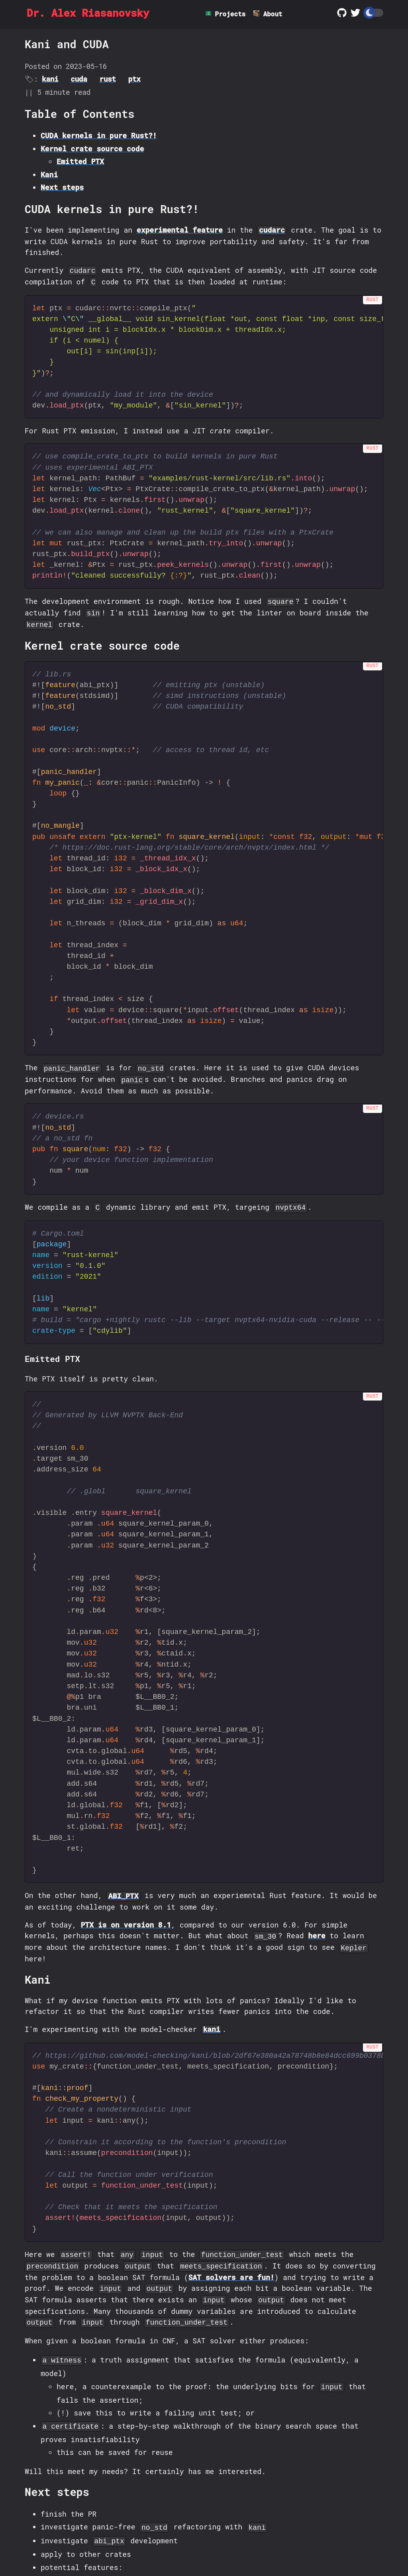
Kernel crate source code (92, 148)
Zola (262, 2548)
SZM (178, 2548)
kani (50, 79)
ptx (134, 79)
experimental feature (180, 230)
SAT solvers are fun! (231, 2158)
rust (107, 79)
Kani (49, 174)
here (316, 1834)
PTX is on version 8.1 (125, 1823)
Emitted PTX (80, 162)
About (276, 13)
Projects (231, 13)
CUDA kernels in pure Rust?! (99, 136)
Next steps (62, 187)
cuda (79, 79)
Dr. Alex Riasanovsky (96, 13)
